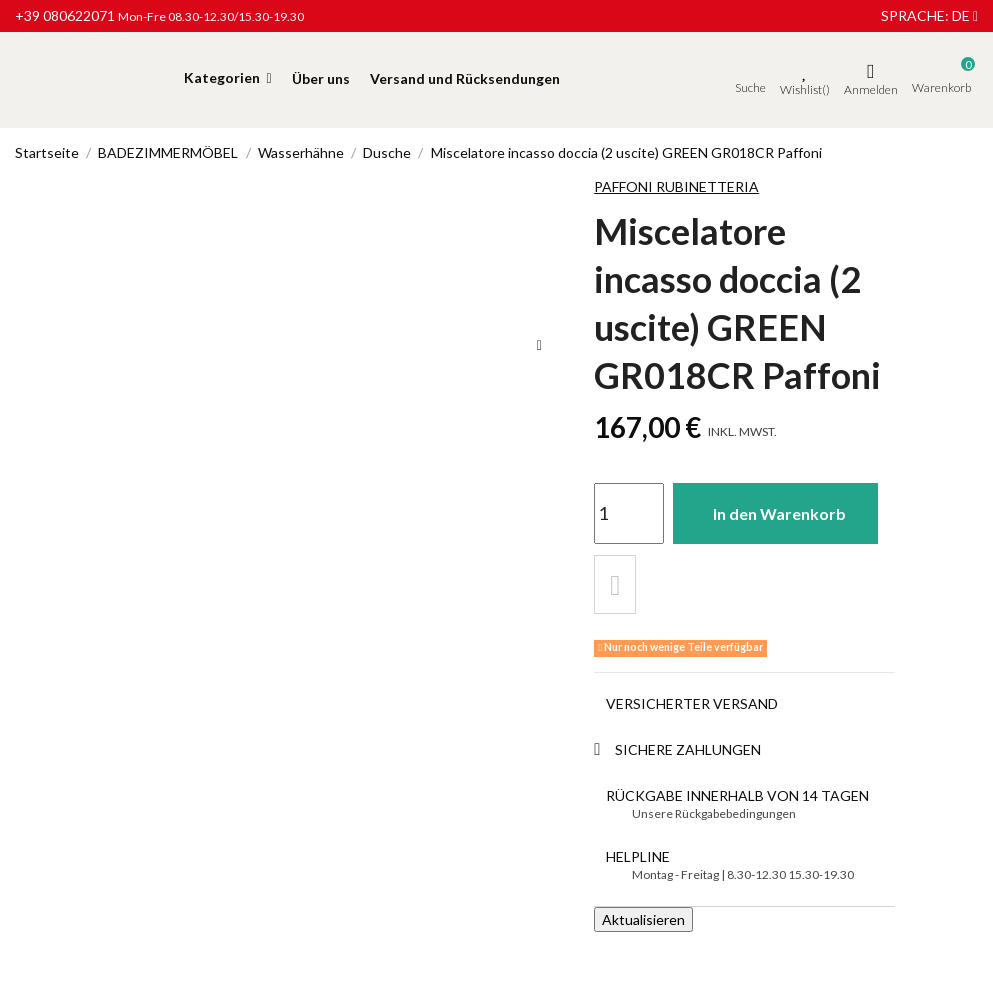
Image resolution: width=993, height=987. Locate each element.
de (965, 15)
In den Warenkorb (782, 512)
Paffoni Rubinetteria (676, 186)
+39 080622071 (65, 15)
